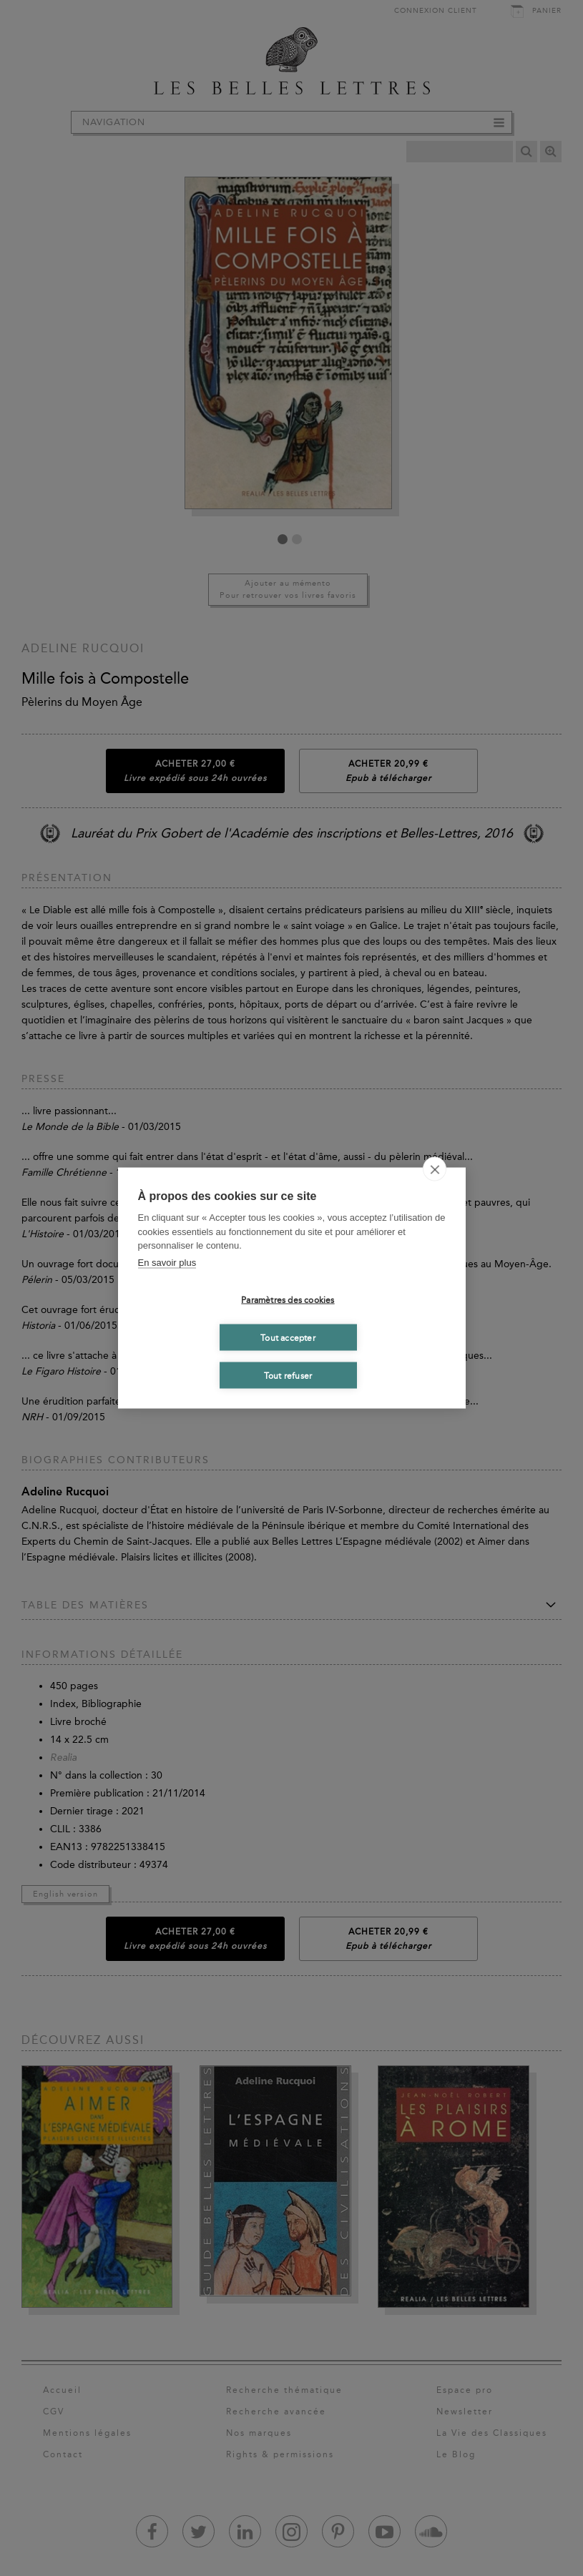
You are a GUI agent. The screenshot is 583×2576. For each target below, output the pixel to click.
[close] (434, 1169)
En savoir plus (167, 1262)
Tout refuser (288, 1375)
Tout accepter (287, 1337)
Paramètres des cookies (287, 1299)
